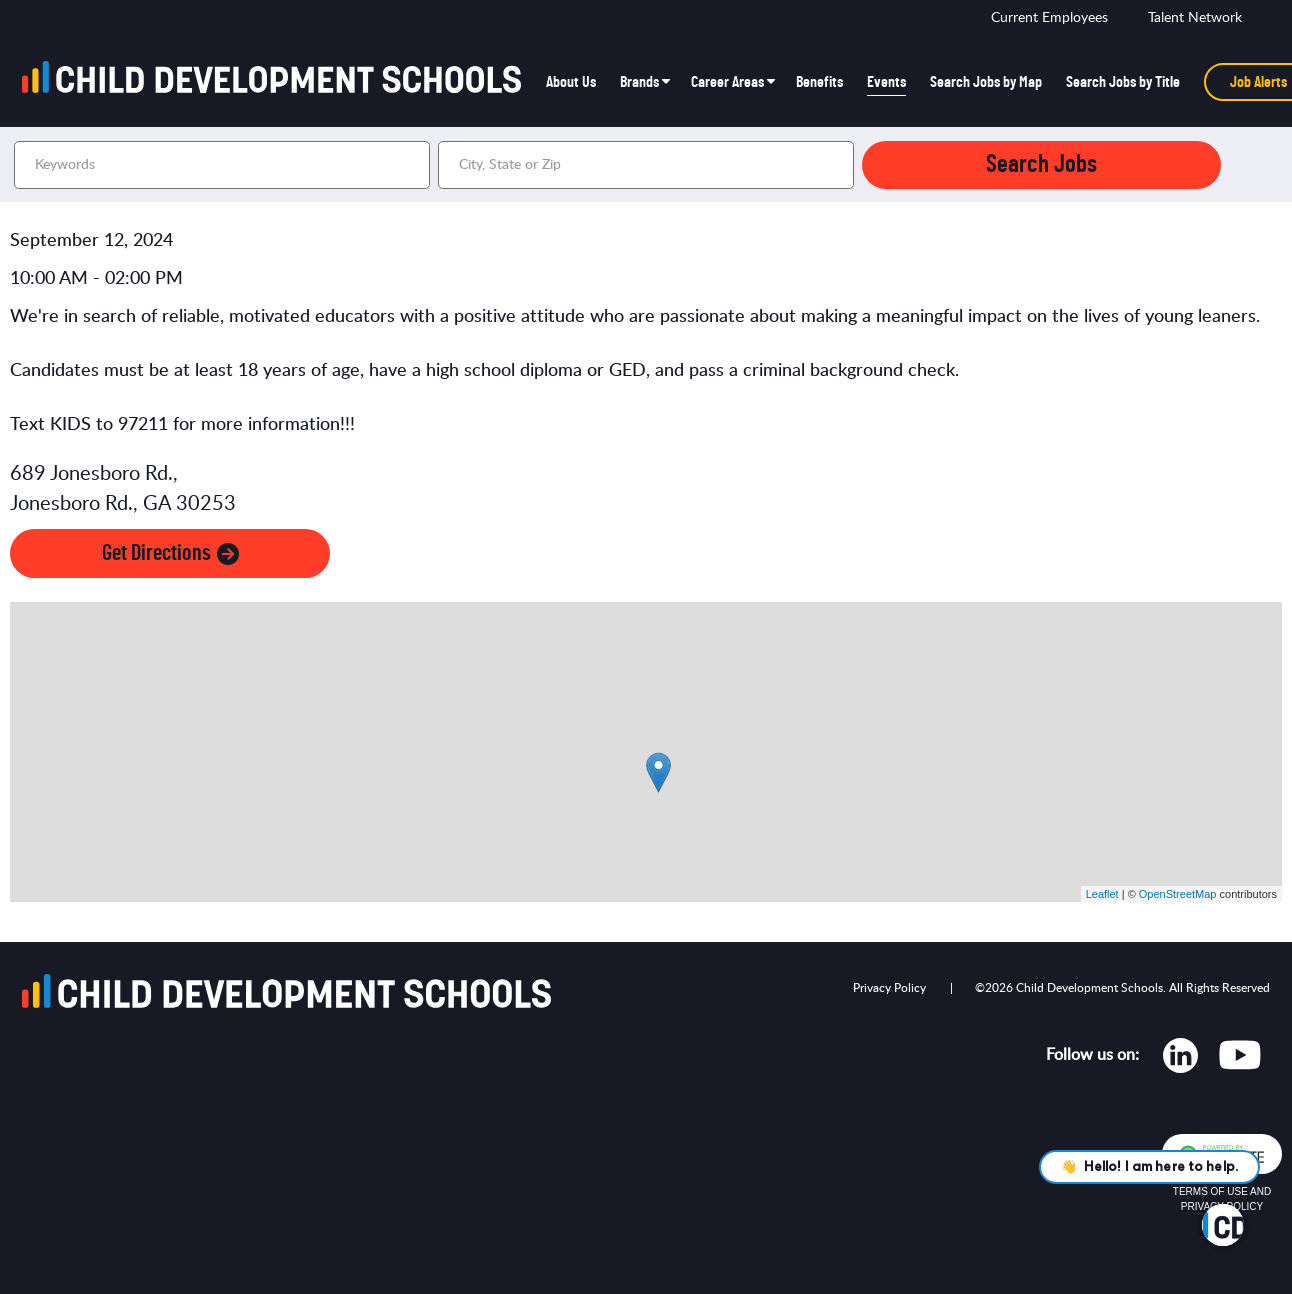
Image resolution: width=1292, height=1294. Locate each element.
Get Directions (170, 553)
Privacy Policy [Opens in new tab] (889, 988)
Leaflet (1102, 894)
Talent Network (1195, 18)
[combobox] (646, 165)
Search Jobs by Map (986, 82)
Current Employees (1049, 18)
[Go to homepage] (278, 82)
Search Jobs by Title (1123, 82)
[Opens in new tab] (1180, 1060)
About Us (571, 82)
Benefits (819, 82)
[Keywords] (222, 165)
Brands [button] (639, 82)
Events (886, 82)
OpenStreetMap (1178, 894)
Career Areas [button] (727, 82)
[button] (836, 165)
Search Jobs (1041, 164)
